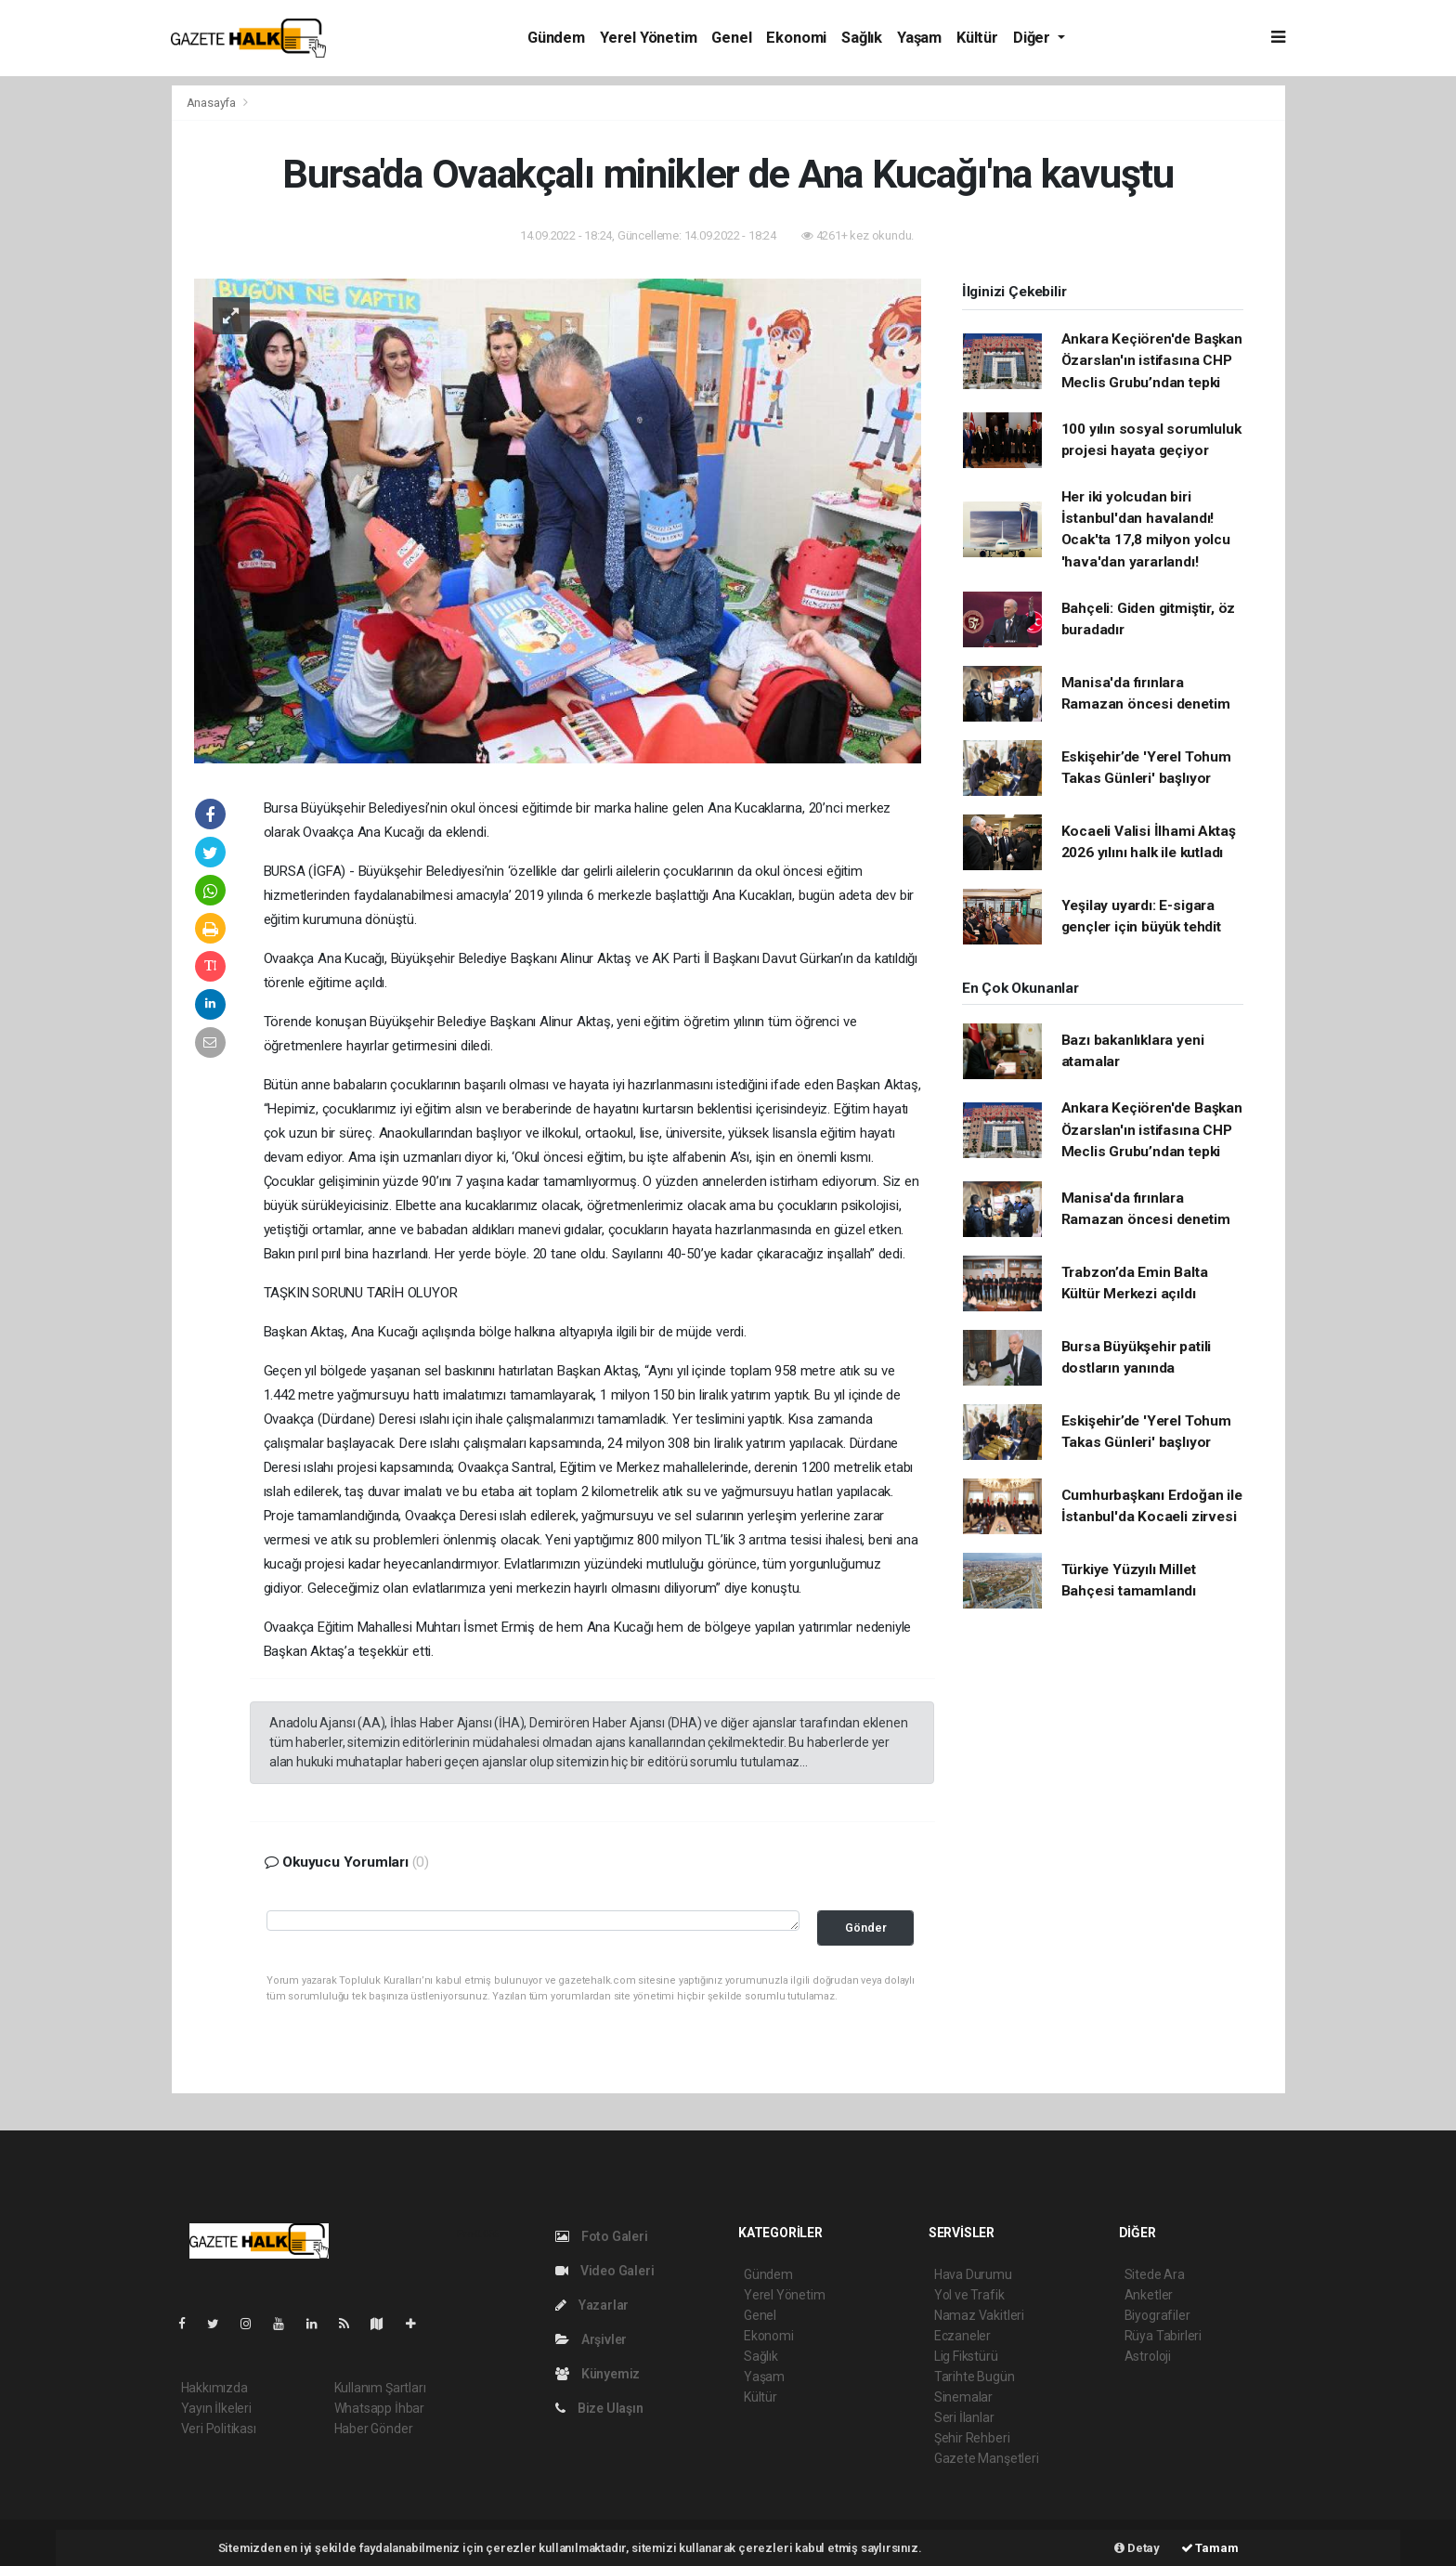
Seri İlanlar (964, 2417)
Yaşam (919, 37)
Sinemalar (963, 2397)
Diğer (1033, 37)
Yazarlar (592, 2305)
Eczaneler (962, 2335)
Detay (1137, 2548)
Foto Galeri (601, 2236)
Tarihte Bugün (974, 2376)
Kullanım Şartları (380, 2387)
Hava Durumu (973, 2274)
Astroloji (1147, 2356)
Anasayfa (213, 103)
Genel (731, 37)
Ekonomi (796, 37)
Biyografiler (1157, 2315)
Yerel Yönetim (648, 37)
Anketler (1148, 2294)
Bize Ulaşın (599, 2408)
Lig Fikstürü (966, 2356)
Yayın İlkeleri (216, 2408)
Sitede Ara (1154, 2274)
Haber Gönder (373, 2428)
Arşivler (591, 2339)
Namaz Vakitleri (979, 2315)
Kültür (977, 37)
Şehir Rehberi (972, 2437)
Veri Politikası (218, 2428)
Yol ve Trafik (969, 2294)
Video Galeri (604, 2270)
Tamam (1210, 2548)
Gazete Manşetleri (986, 2458)
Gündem (556, 37)
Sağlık (861, 37)
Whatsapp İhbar (379, 2408)
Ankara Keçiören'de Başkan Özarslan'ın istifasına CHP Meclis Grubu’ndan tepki (1151, 361)
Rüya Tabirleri (1163, 2335)
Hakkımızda (214, 2387)
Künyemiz (597, 2373)
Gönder (866, 1927)
